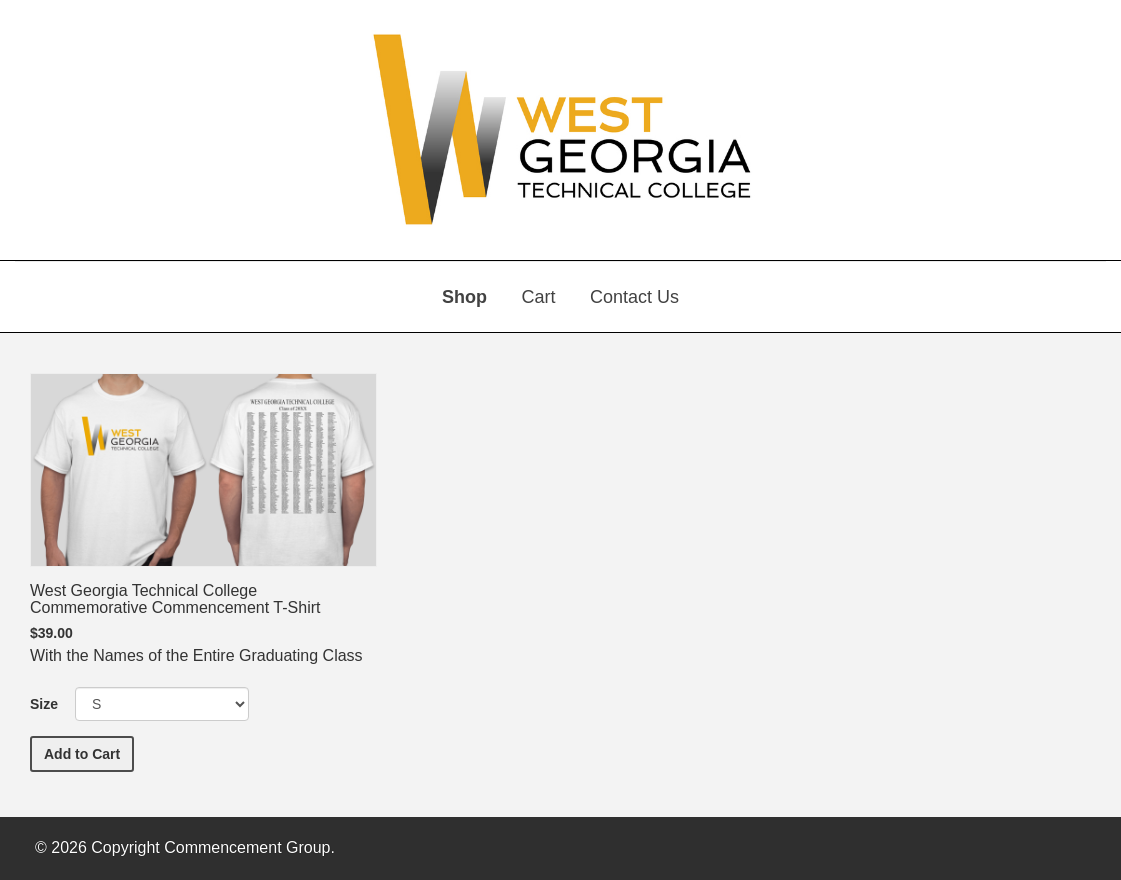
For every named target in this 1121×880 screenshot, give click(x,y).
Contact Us (634, 297)
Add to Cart (89, 752)
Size (44, 704)
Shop (464, 297)
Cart (538, 297)
